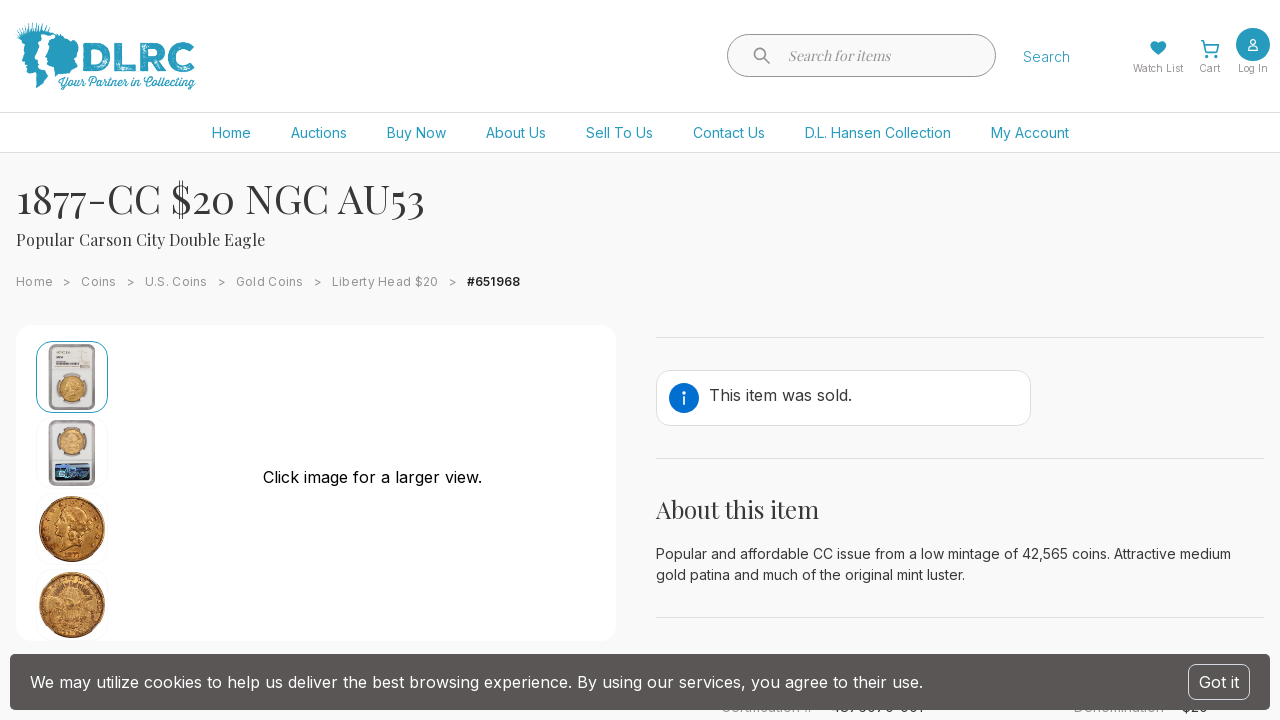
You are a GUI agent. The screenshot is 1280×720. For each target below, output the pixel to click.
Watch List (1158, 68)
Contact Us (729, 132)
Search (1046, 56)
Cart (1209, 68)
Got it (1219, 682)
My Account (1030, 132)
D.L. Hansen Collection (878, 132)
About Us (516, 132)
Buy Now (416, 132)
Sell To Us (619, 132)
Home (231, 132)
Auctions (319, 132)
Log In (1253, 68)
